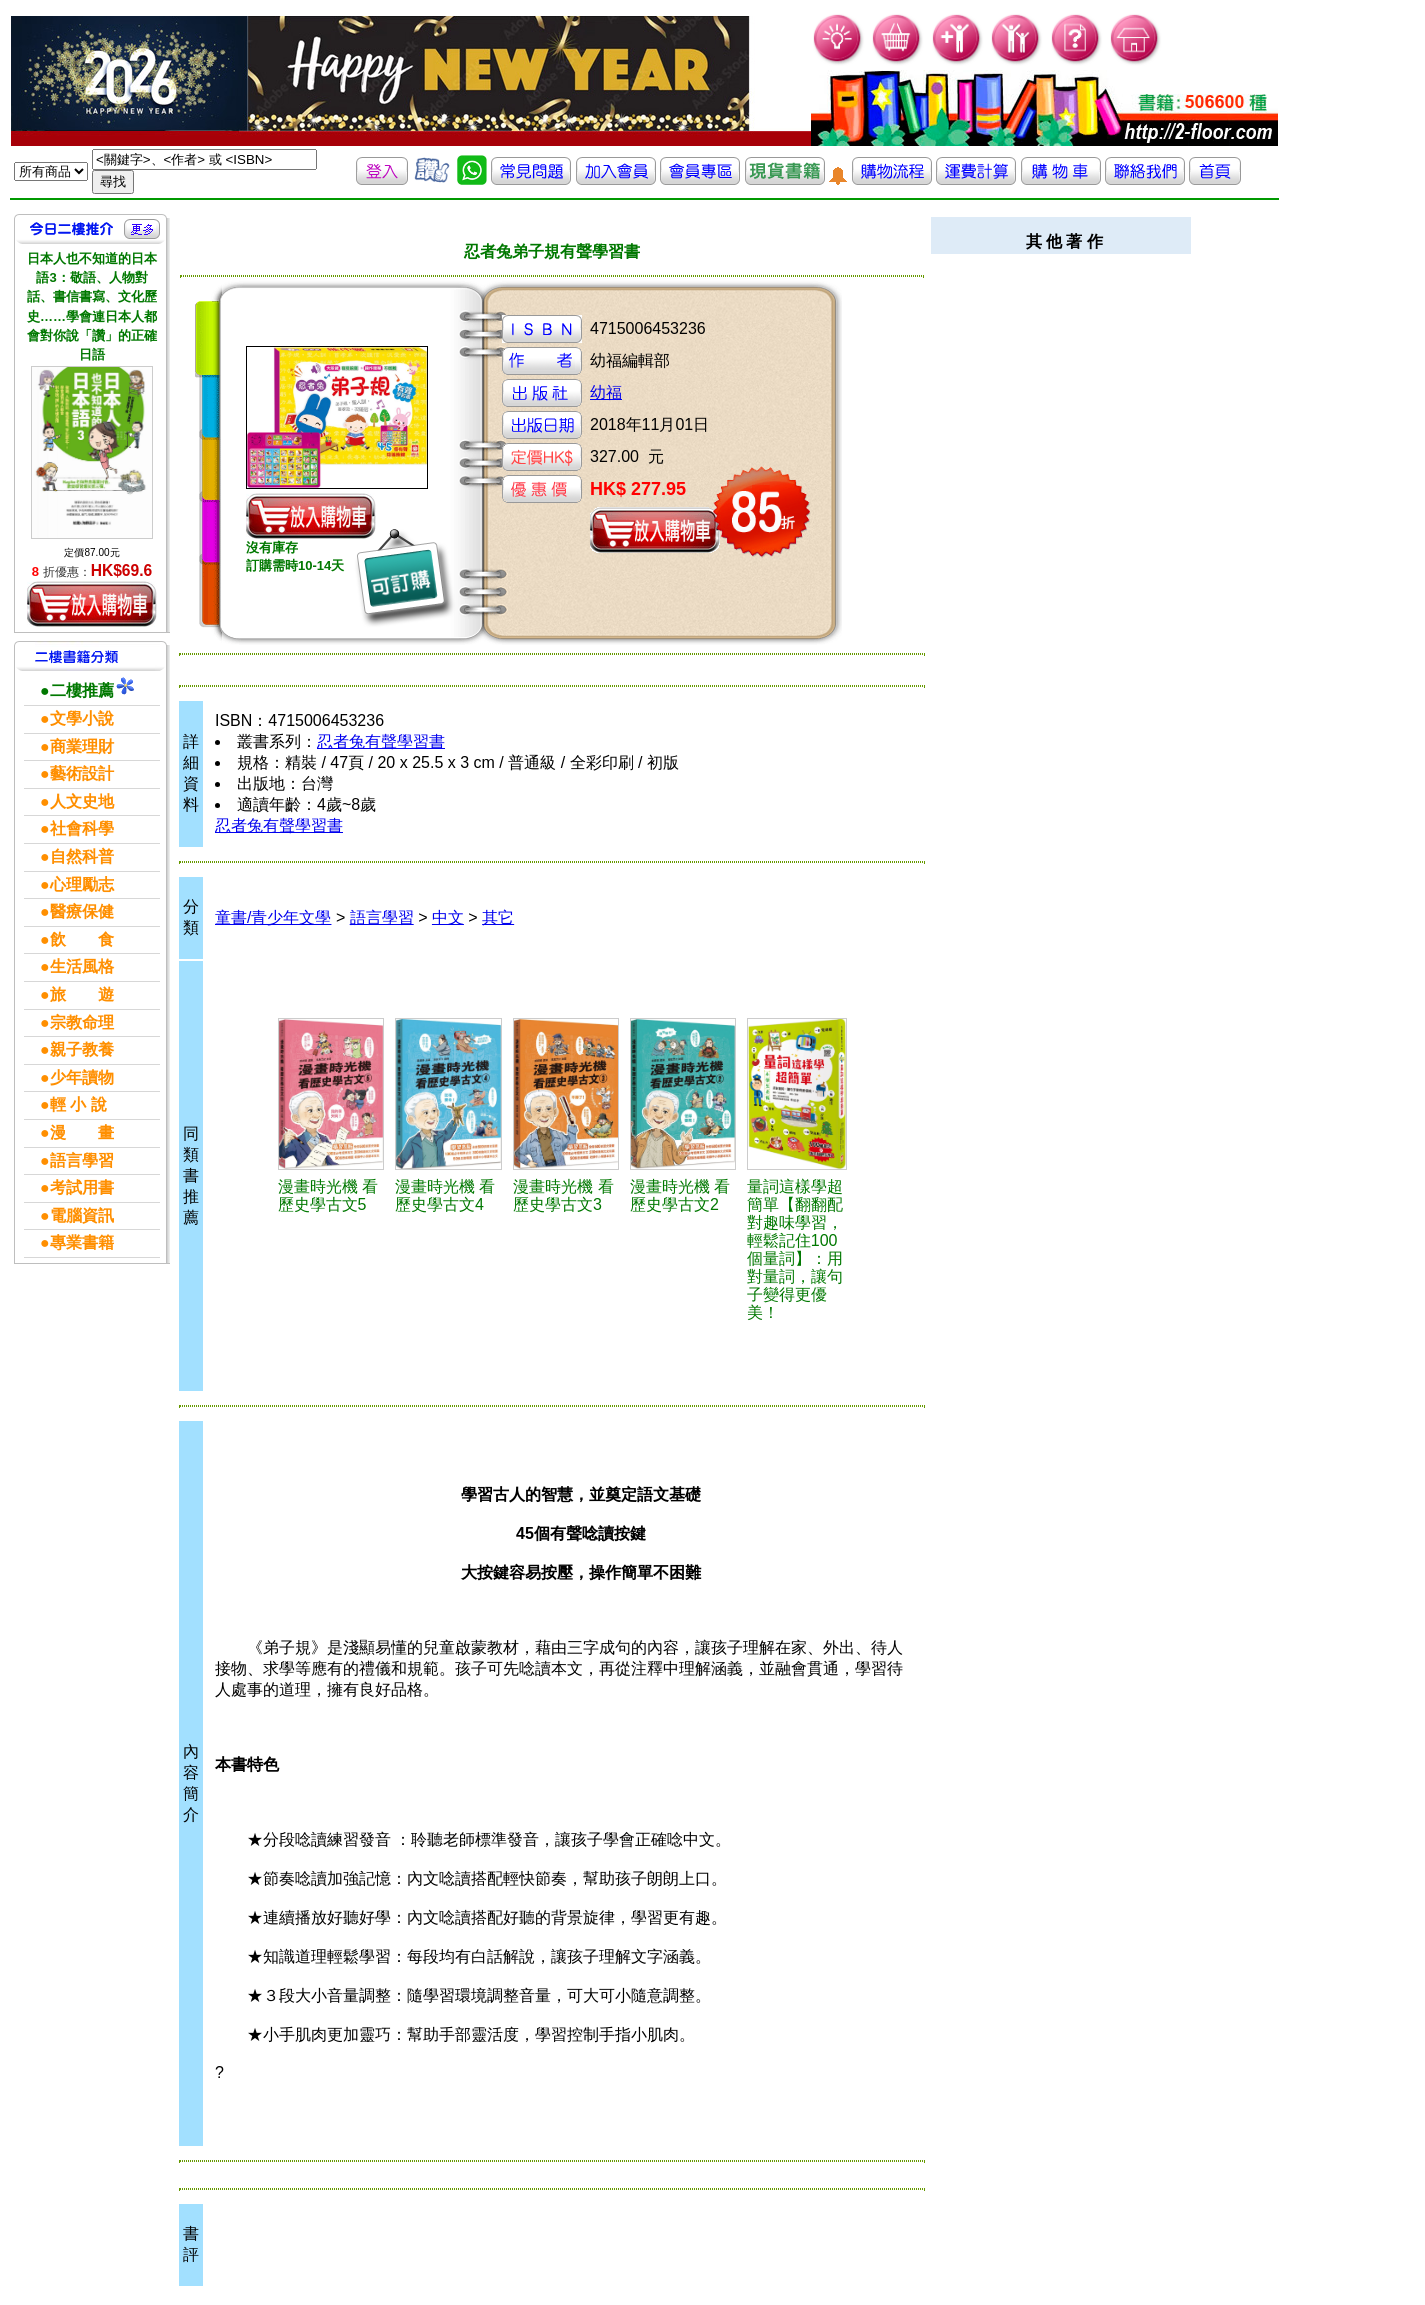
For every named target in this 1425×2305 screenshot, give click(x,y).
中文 (448, 917)
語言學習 (382, 917)
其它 (498, 917)
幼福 (606, 392)
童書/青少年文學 (273, 917)
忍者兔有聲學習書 (381, 741)
